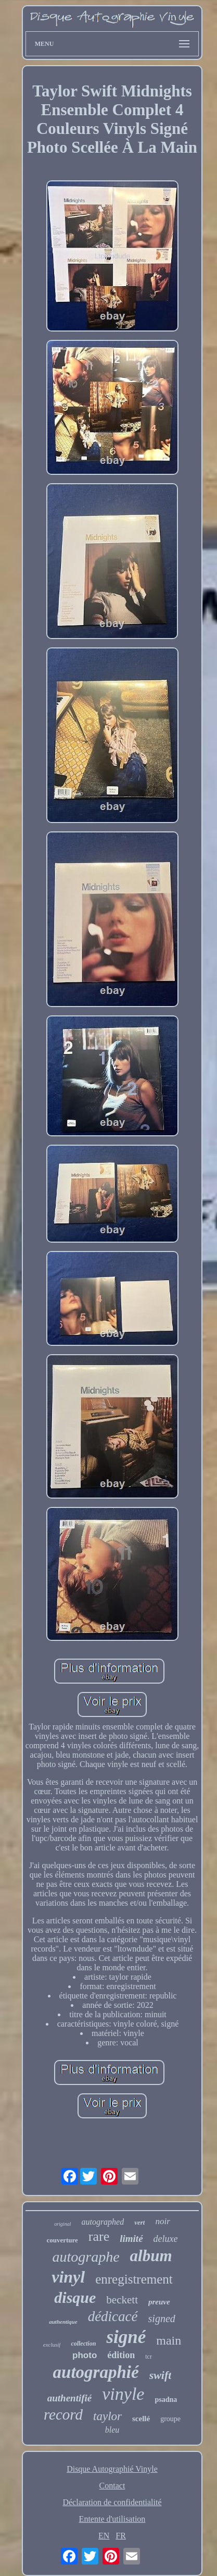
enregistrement (134, 2279)
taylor (107, 2416)
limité (131, 2238)
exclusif (52, 2344)
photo (84, 2355)
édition (121, 2355)
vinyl (68, 2276)
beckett (122, 2299)
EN (103, 2535)
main (168, 2340)
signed (161, 2318)
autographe (85, 2257)
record (63, 2414)
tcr (148, 2356)
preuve (159, 2302)
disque (75, 2297)
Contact (112, 2485)
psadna (166, 2399)
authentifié (69, 2398)
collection (83, 2343)
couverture (62, 2240)
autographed (102, 2221)
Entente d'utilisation (112, 2518)
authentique (63, 2322)
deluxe (166, 2239)
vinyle (123, 2393)
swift (160, 2375)
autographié (96, 2372)
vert (139, 2222)
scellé (141, 2418)
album (151, 2256)
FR (121, 2535)
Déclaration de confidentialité (111, 2502)
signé (126, 2337)
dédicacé (113, 2316)
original (62, 2224)
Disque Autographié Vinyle (112, 2468)
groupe (170, 2419)
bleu (112, 2429)
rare (98, 2236)
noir (162, 2221)
